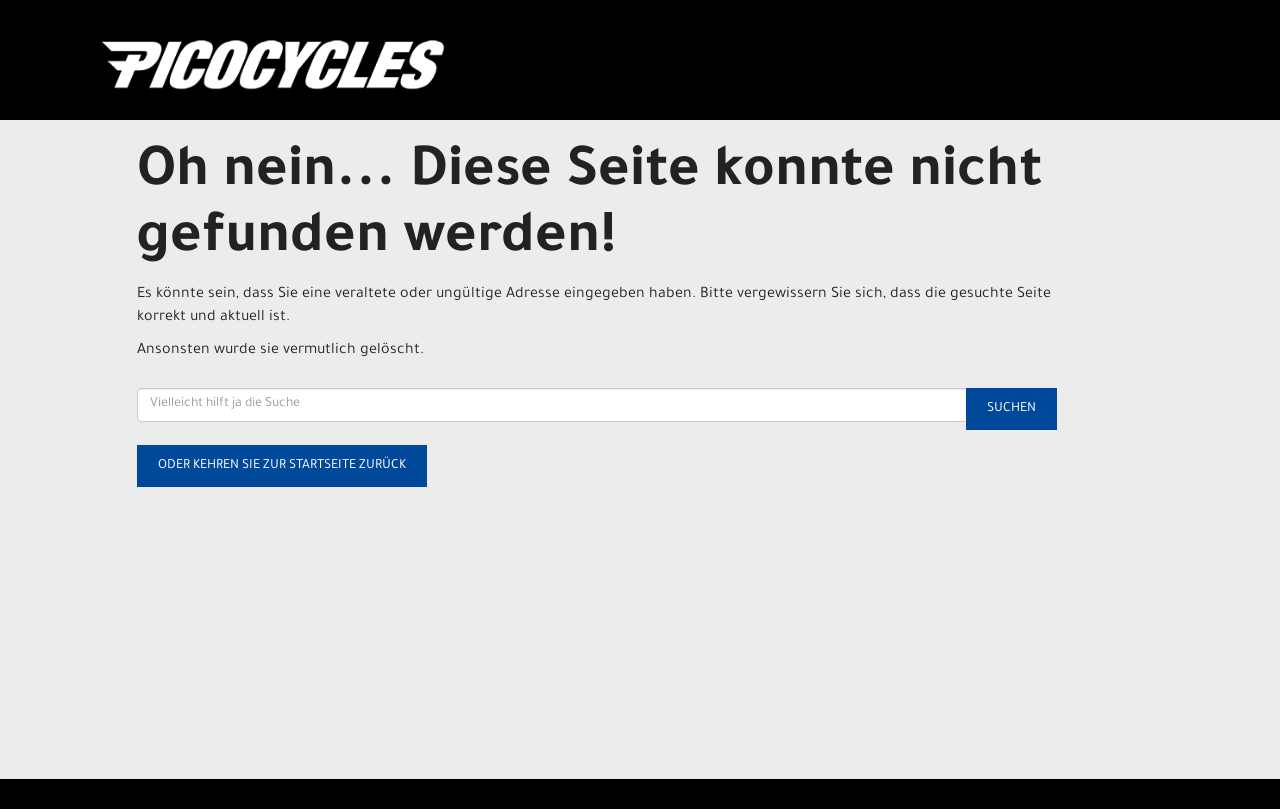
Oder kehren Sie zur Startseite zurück (282, 466)
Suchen (1011, 409)
